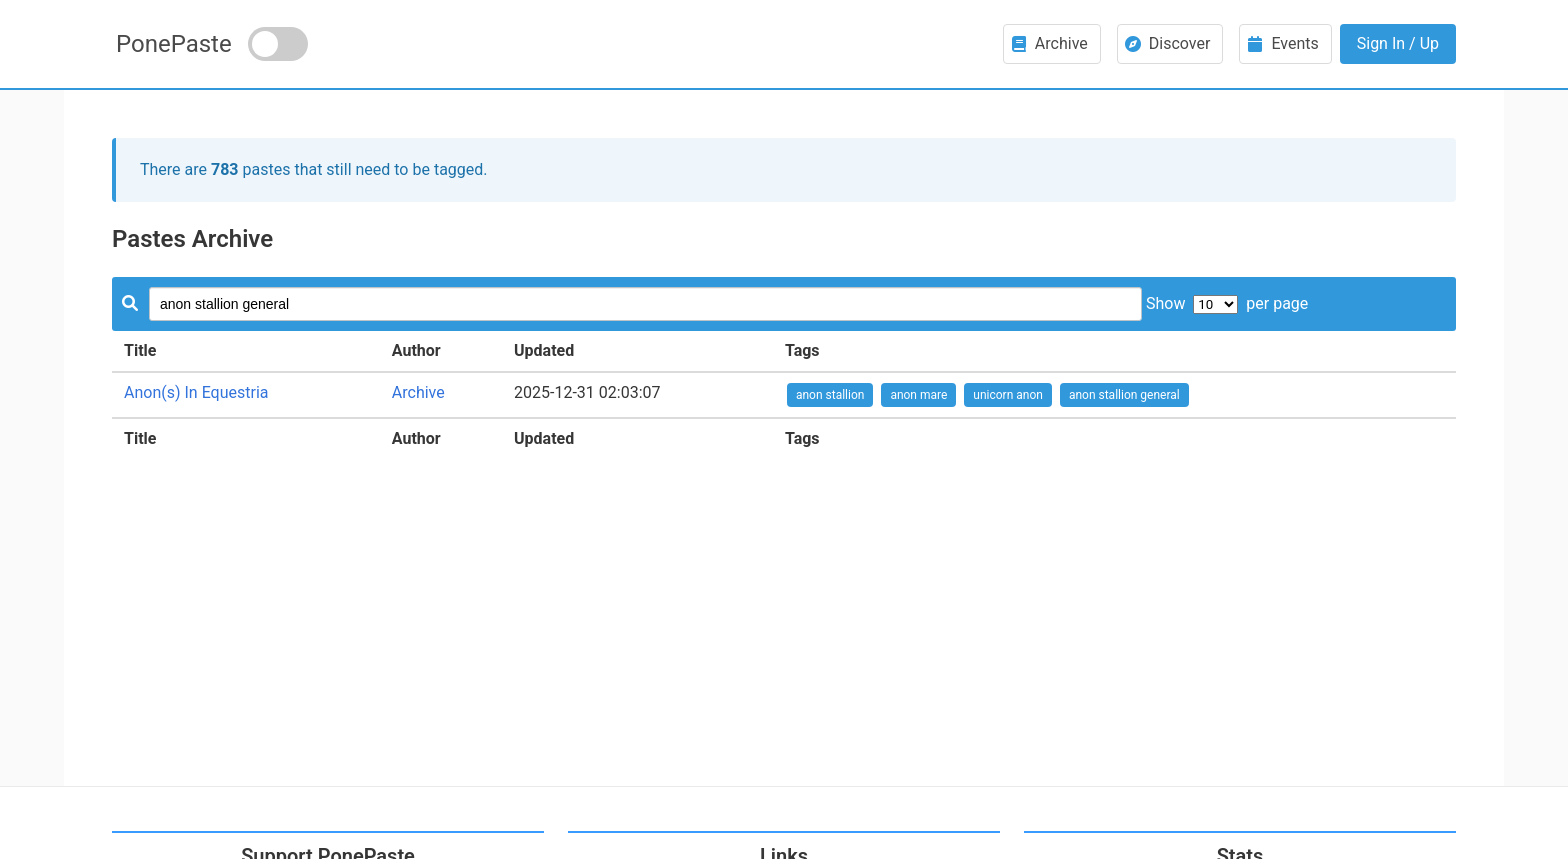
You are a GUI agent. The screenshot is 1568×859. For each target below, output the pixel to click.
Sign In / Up (1398, 43)
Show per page (1227, 303)
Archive (418, 392)
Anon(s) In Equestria (196, 392)
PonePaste (174, 44)
